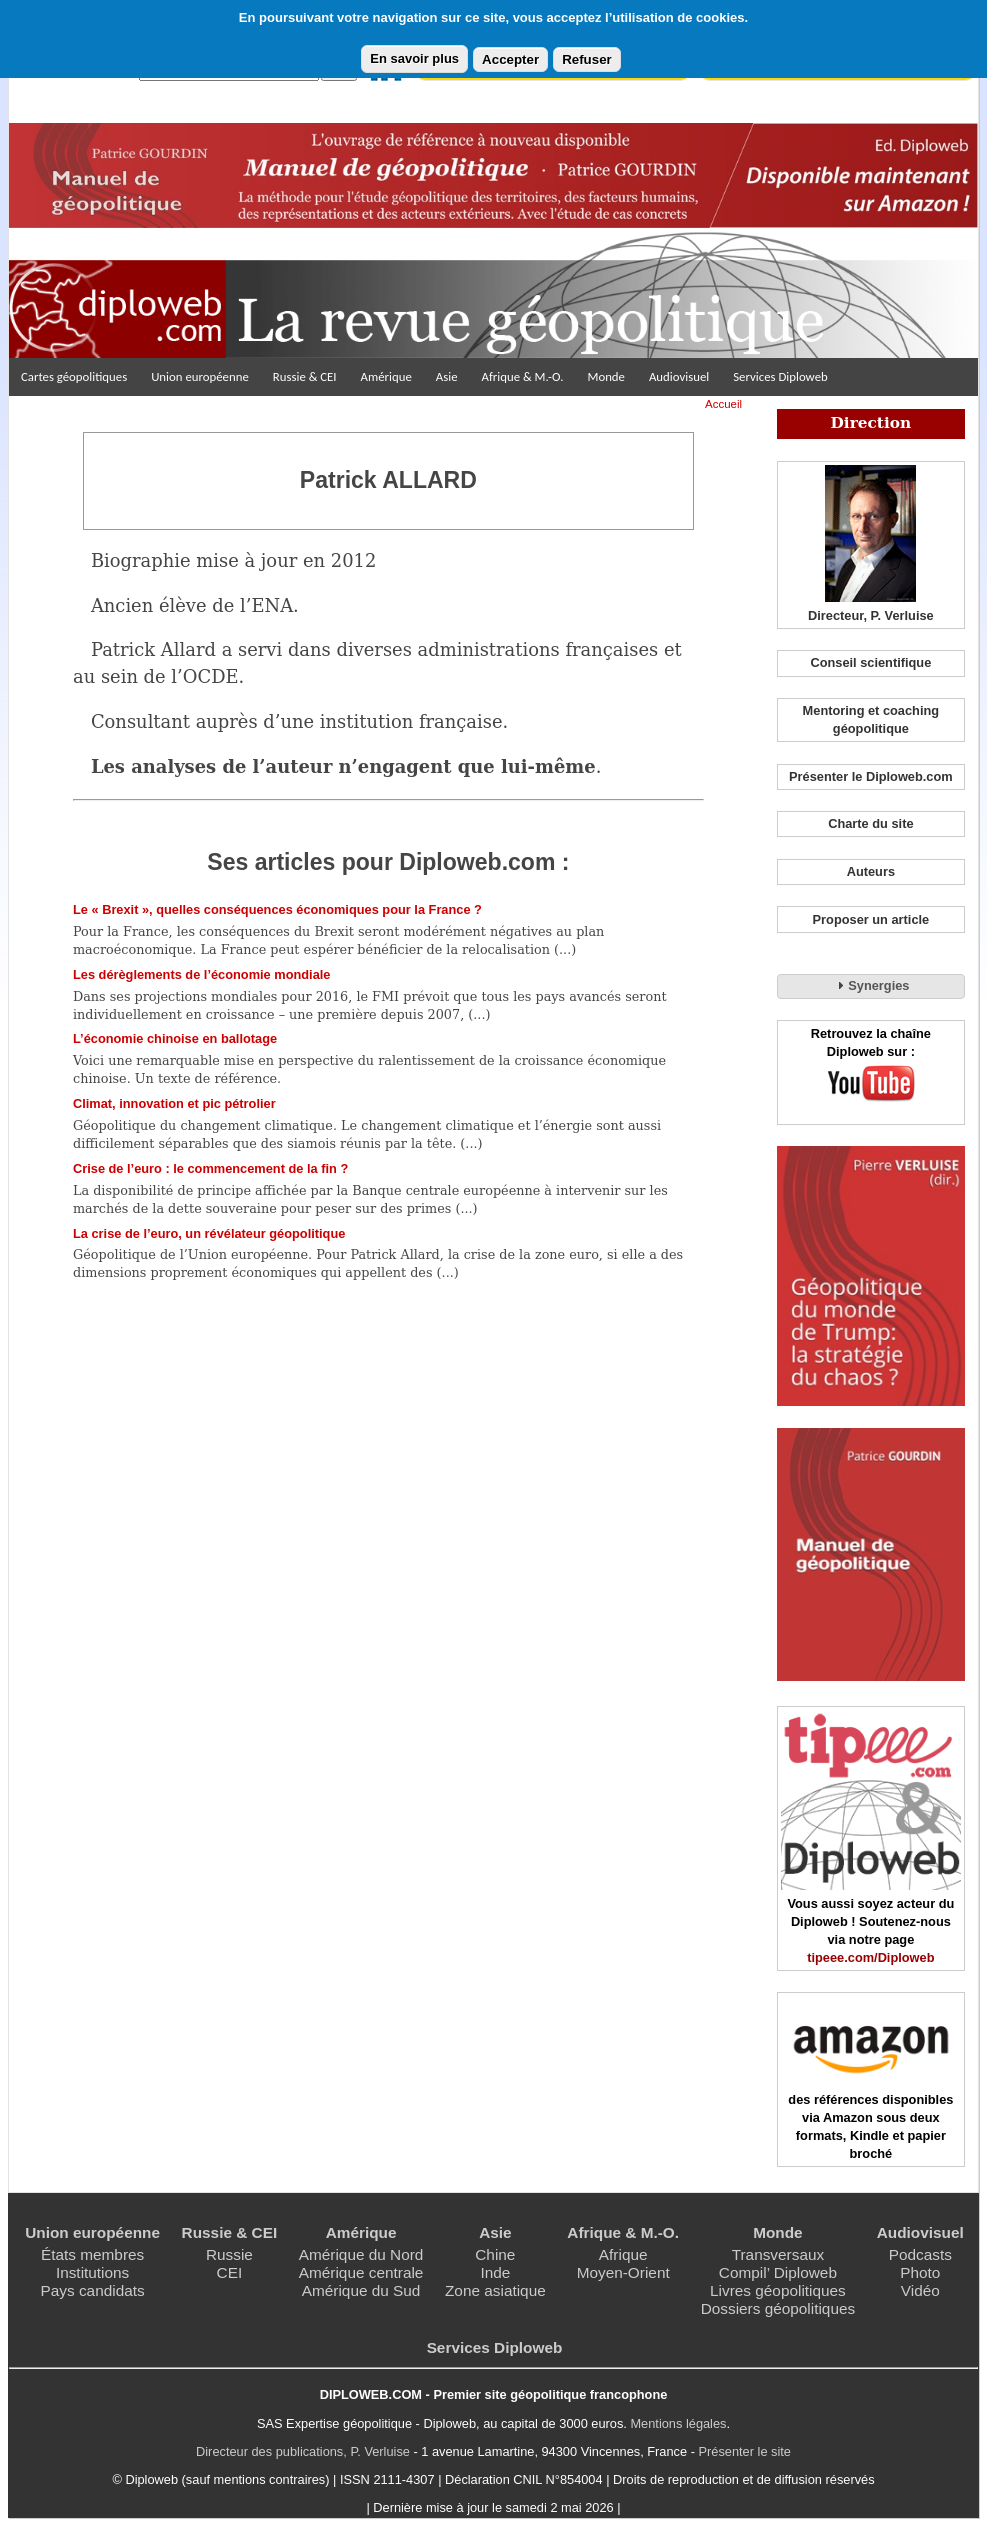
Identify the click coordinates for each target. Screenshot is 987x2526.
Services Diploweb (780, 376)
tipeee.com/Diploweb (870, 1957)
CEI (230, 2272)
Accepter (510, 59)
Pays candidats (93, 2290)
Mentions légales (678, 2423)
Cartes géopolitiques (74, 376)
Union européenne (200, 376)
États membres (92, 2254)
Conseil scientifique (870, 662)
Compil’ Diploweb (778, 2272)
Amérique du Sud (361, 2290)
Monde (606, 376)
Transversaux (778, 2254)
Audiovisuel (679, 376)
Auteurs (871, 871)
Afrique (623, 2254)
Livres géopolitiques (778, 2290)
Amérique (386, 376)
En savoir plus (414, 58)
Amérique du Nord (361, 2254)
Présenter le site (745, 2451)
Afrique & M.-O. (523, 376)
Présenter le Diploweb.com (871, 776)
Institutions (92, 2272)
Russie (229, 2254)
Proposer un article (871, 919)
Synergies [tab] (870, 985)
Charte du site (870, 823)
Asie (447, 376)
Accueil (723, 404)
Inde (495, 2272)
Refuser (587, 59)
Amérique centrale (361, 2272)
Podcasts (920, 2254)
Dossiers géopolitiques (778, 2308)
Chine (495, 2254)
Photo (920, 2272)
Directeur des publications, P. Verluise (303, 2451)
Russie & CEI (305, 376)
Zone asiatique (495, 2290)
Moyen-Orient (623, 2272)
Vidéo (920, 2290)
